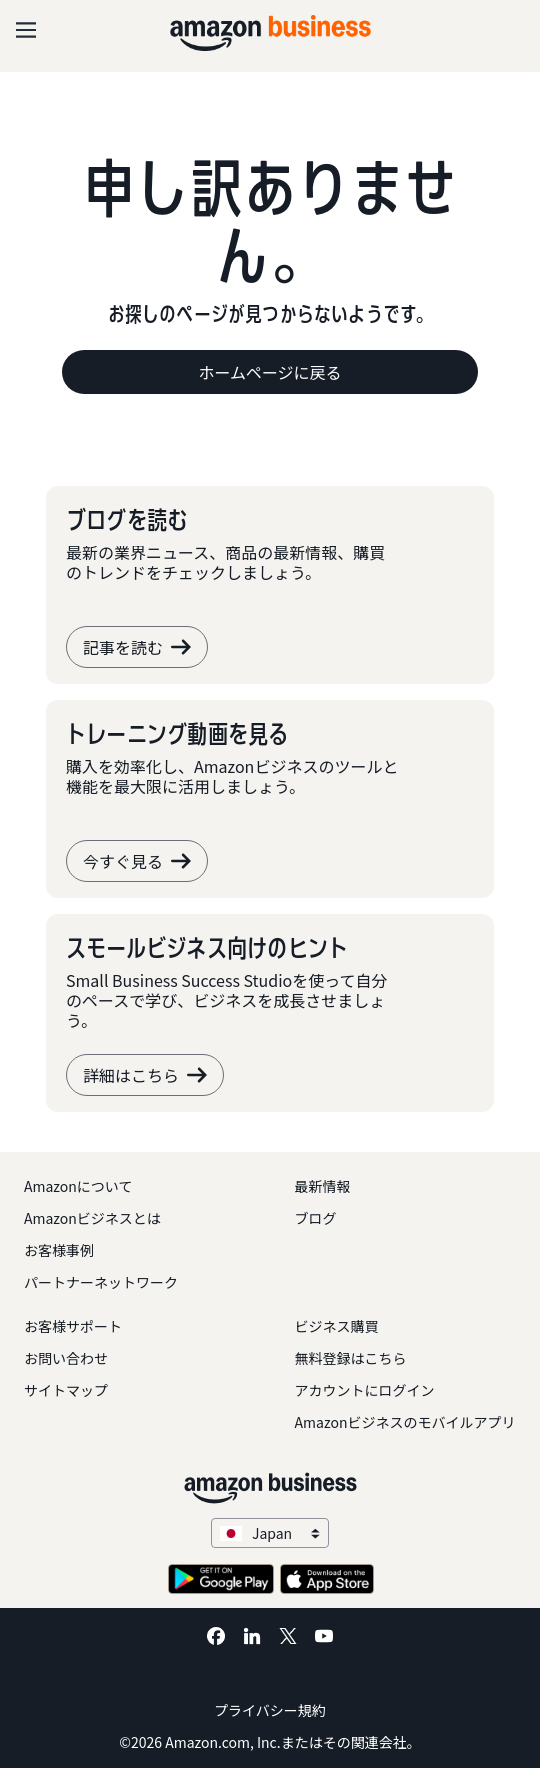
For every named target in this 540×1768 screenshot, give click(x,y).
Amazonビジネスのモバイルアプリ (405, 1422)
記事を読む (137, 647)
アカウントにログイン (365, 1390)
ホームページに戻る (269, 372)
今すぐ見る (137, 861)
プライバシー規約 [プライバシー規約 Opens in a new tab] (270, 1710)
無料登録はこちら (351, 1358)
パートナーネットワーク (101, 1282)
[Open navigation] (26, 30)
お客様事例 (59, 1250)
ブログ (316, 1218)
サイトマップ (66, 1390)
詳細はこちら (145, 1075)
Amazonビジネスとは (92, 1218)
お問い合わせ (66, 1358)
